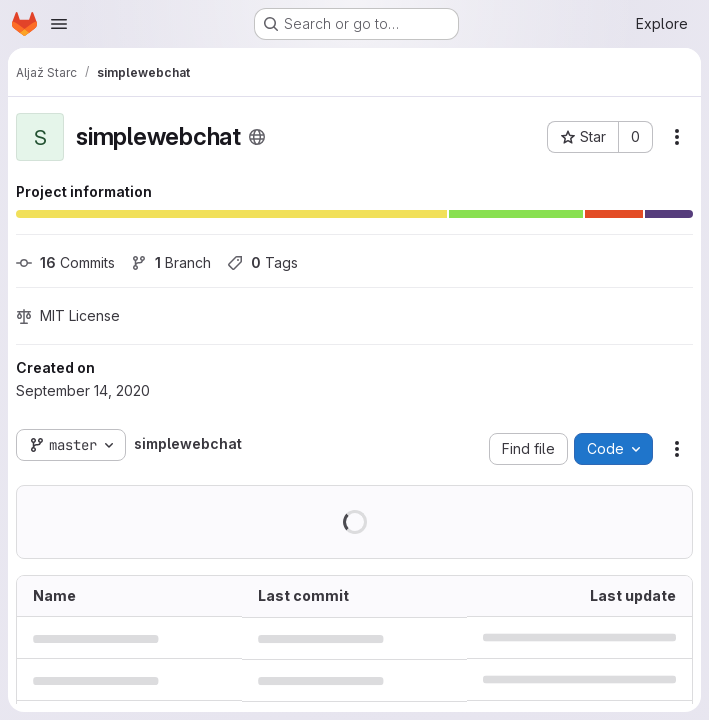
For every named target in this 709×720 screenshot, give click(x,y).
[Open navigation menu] (59, 24)
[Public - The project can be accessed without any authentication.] (257, 137)
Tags (262, 262)
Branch (171, 262)
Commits (65, 262)
